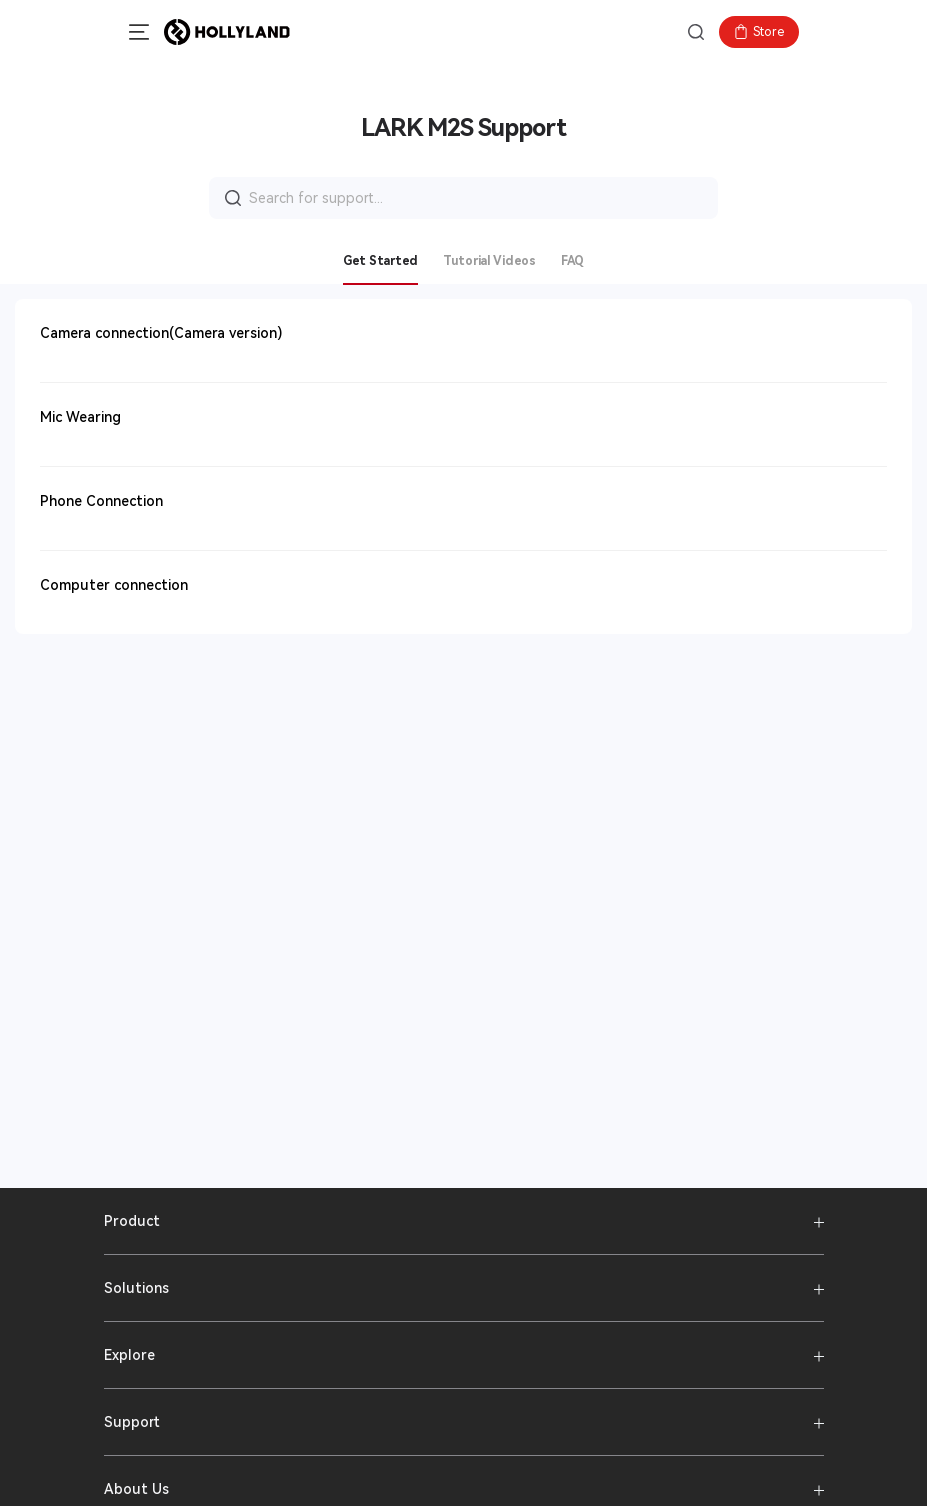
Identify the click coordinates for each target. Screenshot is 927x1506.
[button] (134, 32)
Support (132, 1422)
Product (132, 1221)
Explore (129, 1355)
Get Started (380, 261)
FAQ (572, 261)
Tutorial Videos (489, 261)
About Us (136, 1489)
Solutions (136, 1288)
